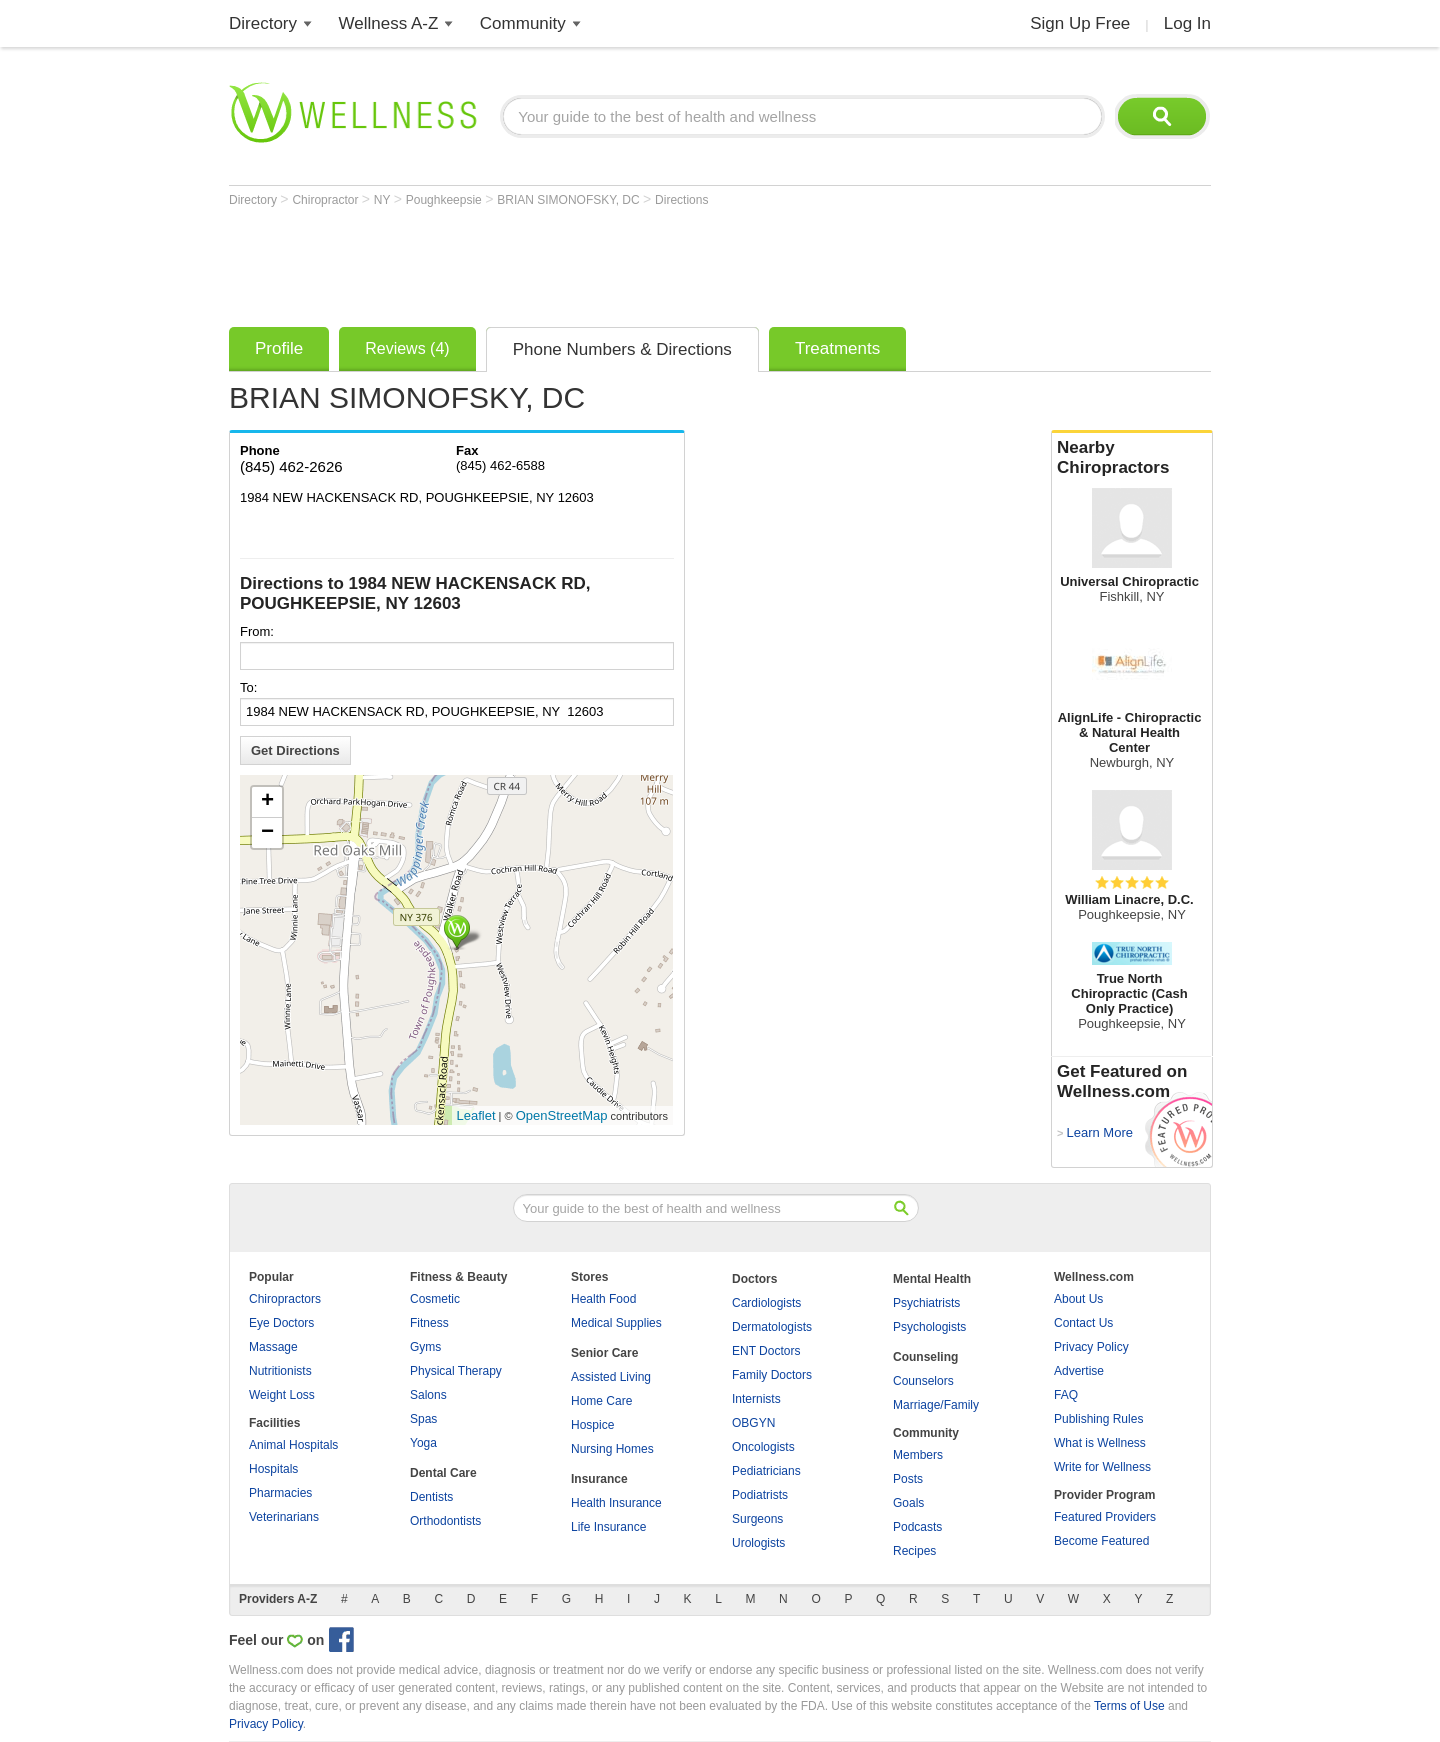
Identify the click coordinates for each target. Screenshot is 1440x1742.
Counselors (923, 1381)
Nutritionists (280, 1371)
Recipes (914, 1551)
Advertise (1079, 1371)
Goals (908, 1503)
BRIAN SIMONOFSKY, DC (570, 200)
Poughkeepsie (445, 200)
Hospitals (273, 1469)
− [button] (267, 833)
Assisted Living (611, 1377)
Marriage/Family (936, 1405)
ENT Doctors (766, 1351)
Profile (279, 348)
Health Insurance (616, 1503)
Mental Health (932, 1279)
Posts (908, 1479)
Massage (273, 1347)
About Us (1078, 1299)
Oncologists (763, 1447)
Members (918, 1455)
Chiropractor (326, 200)
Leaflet (476, 1115)
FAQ (1066, 1395)
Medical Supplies (616, 1323)
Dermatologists (772, 1327)
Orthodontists (445, 1521)
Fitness (429, 1323)
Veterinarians (284, 1517)
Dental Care (443, 1473)
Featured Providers (1105, 1517)
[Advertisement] (593, 262)
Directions (681, 200)
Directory (263, 23)
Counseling (925, 1357)
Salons (428, 1395)
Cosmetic (435, 1299)
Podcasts (917, 1527)
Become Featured (1101, 1541)
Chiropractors (285, 1299)
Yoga (423, 1443)
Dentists (431, 1497)
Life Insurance (608, 1527)
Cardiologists (766, 1303)
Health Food (603, 1299)
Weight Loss (282, 1395)
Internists (756, 1399)
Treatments (837, 348)
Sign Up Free (1080, 23)
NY (384, 200)
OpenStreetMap (562, 1115)
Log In (1187, 23)
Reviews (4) (407, 348)
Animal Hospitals (293, 1445)
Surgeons (757, 1519)
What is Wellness (1100, 1443)
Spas (423, 1419)
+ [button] (267, 802)
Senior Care (604, 1353)
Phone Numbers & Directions (622, 349)
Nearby (1132, 458)
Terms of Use (1129, 1706)
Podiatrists (760, 1495)
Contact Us (1083, 1323)
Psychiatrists (926, 1303)
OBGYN (753, 1423)
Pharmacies (280, 1493)
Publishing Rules (1098, 1419)
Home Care (601, 1401)
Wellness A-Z (389, 23)
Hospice (592, 1425)
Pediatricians (766, 1471)
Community (523, 23)
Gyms (425, 1347)
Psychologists (929, 1327)
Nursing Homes (612, 1449)
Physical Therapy (456, 1371)
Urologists (758, 1543)
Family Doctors (772, 1375)
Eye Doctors (281, 1323)
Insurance (599, 1479)
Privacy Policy (1091, 1347)
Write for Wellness (1102, 1467)
